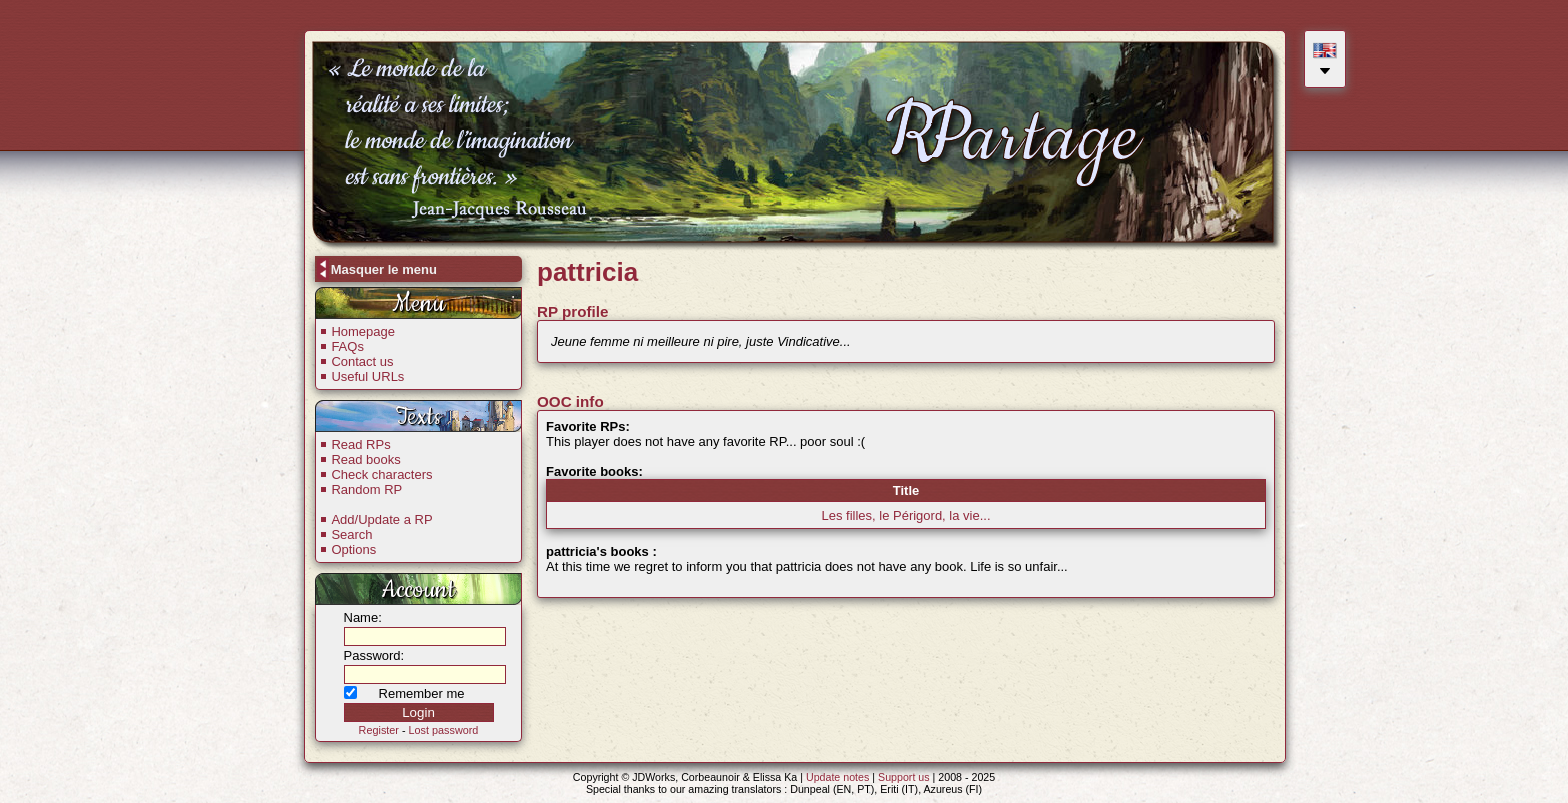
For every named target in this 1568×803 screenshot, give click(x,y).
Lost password (444, 730)
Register (379, 730)
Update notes (837, 777)
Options (353, 549)
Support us (904, 777)
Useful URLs (367, 376)
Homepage (363, 331)
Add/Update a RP (381, 519)
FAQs (347, 346)
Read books (365, 459)
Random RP (366, 489)
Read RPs (360, 444)
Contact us (362, 361)
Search (351, 534)
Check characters (381, 474)
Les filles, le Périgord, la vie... (905, 515)
